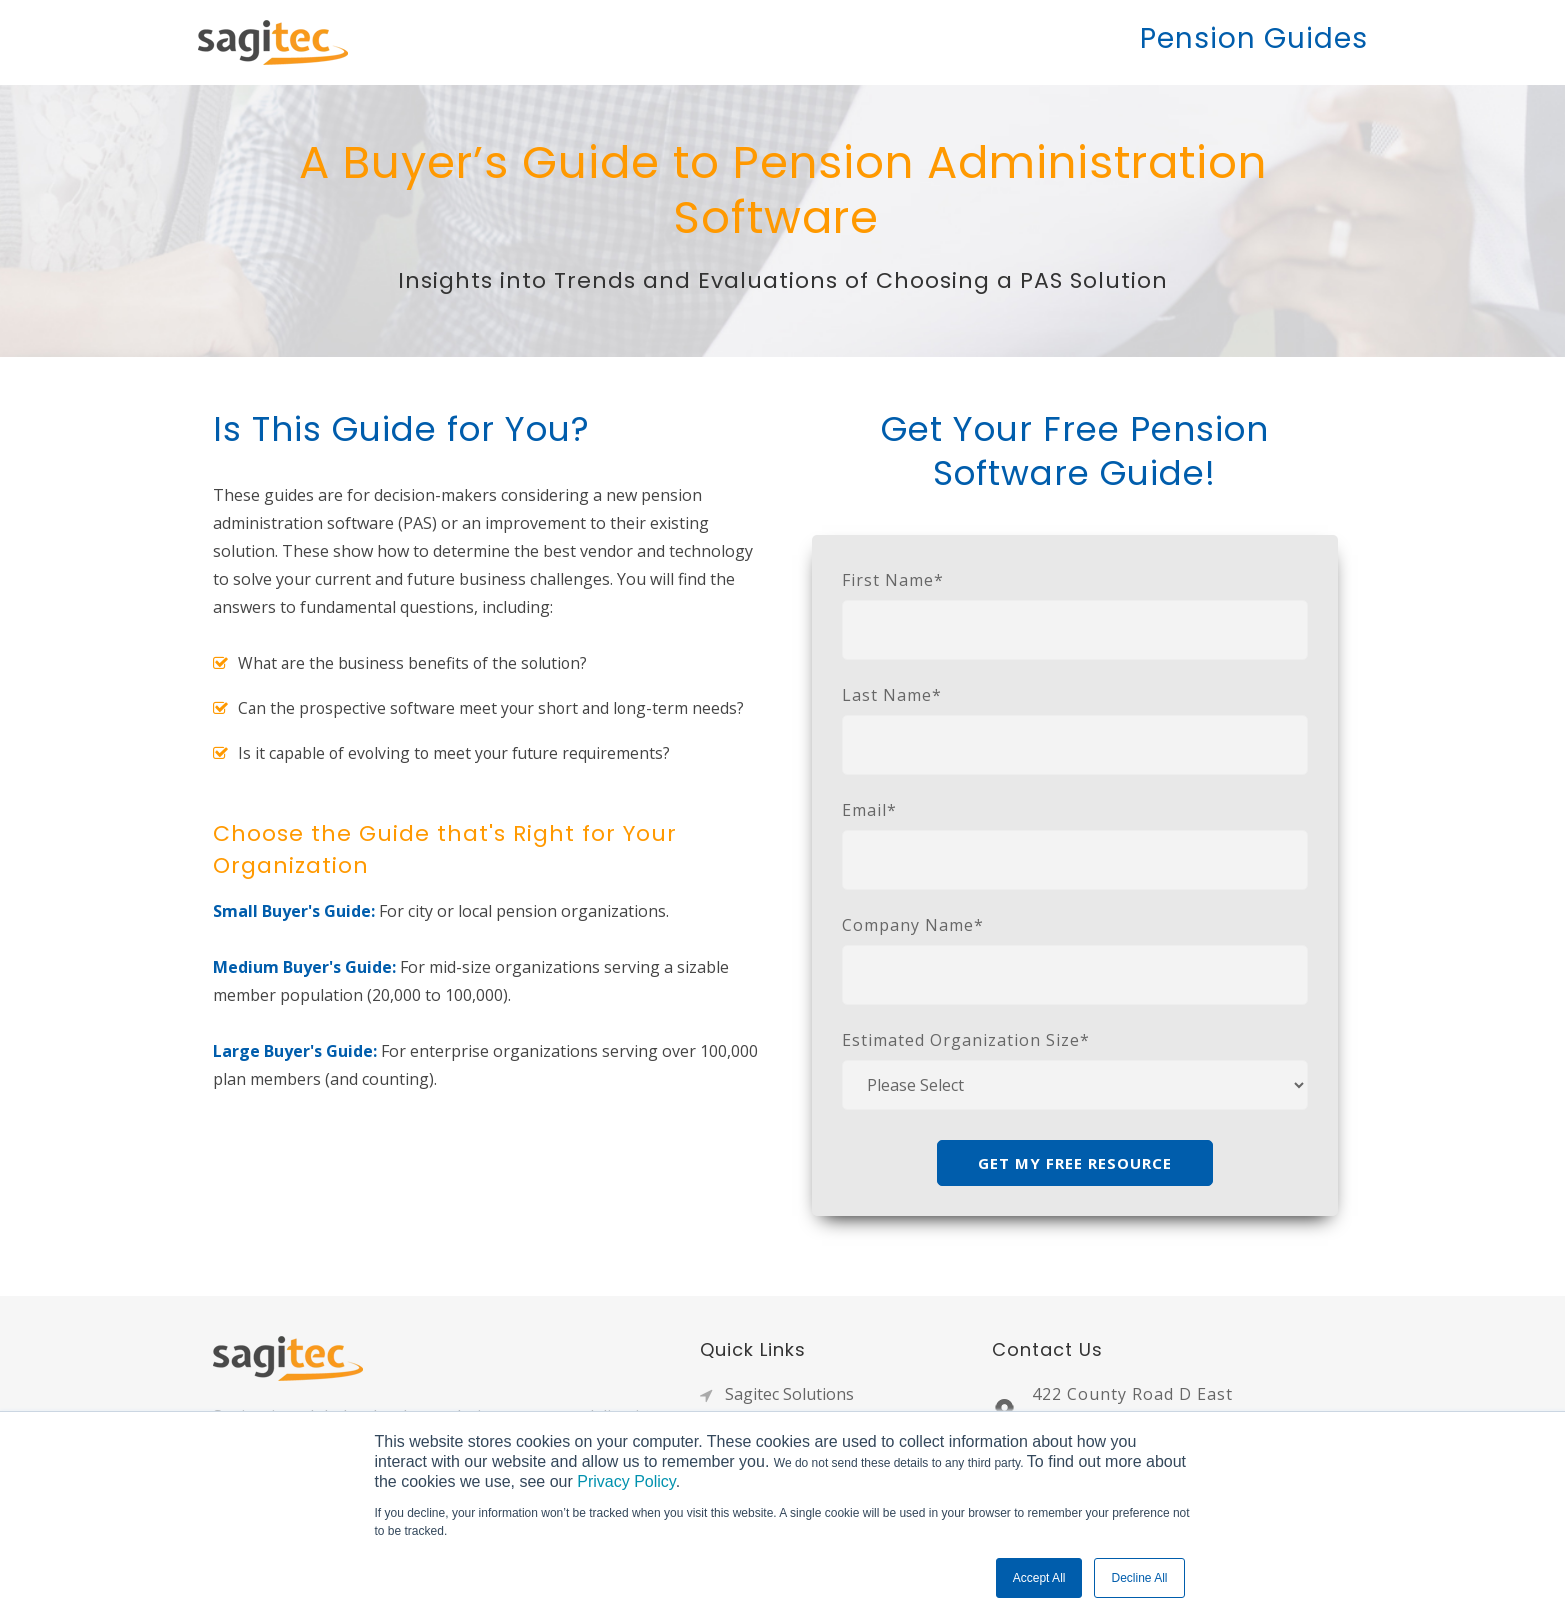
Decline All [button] (1139, 1578)
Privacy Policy (626, 1481)
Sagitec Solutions (789, 1394)
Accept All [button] (1039, 1578)
